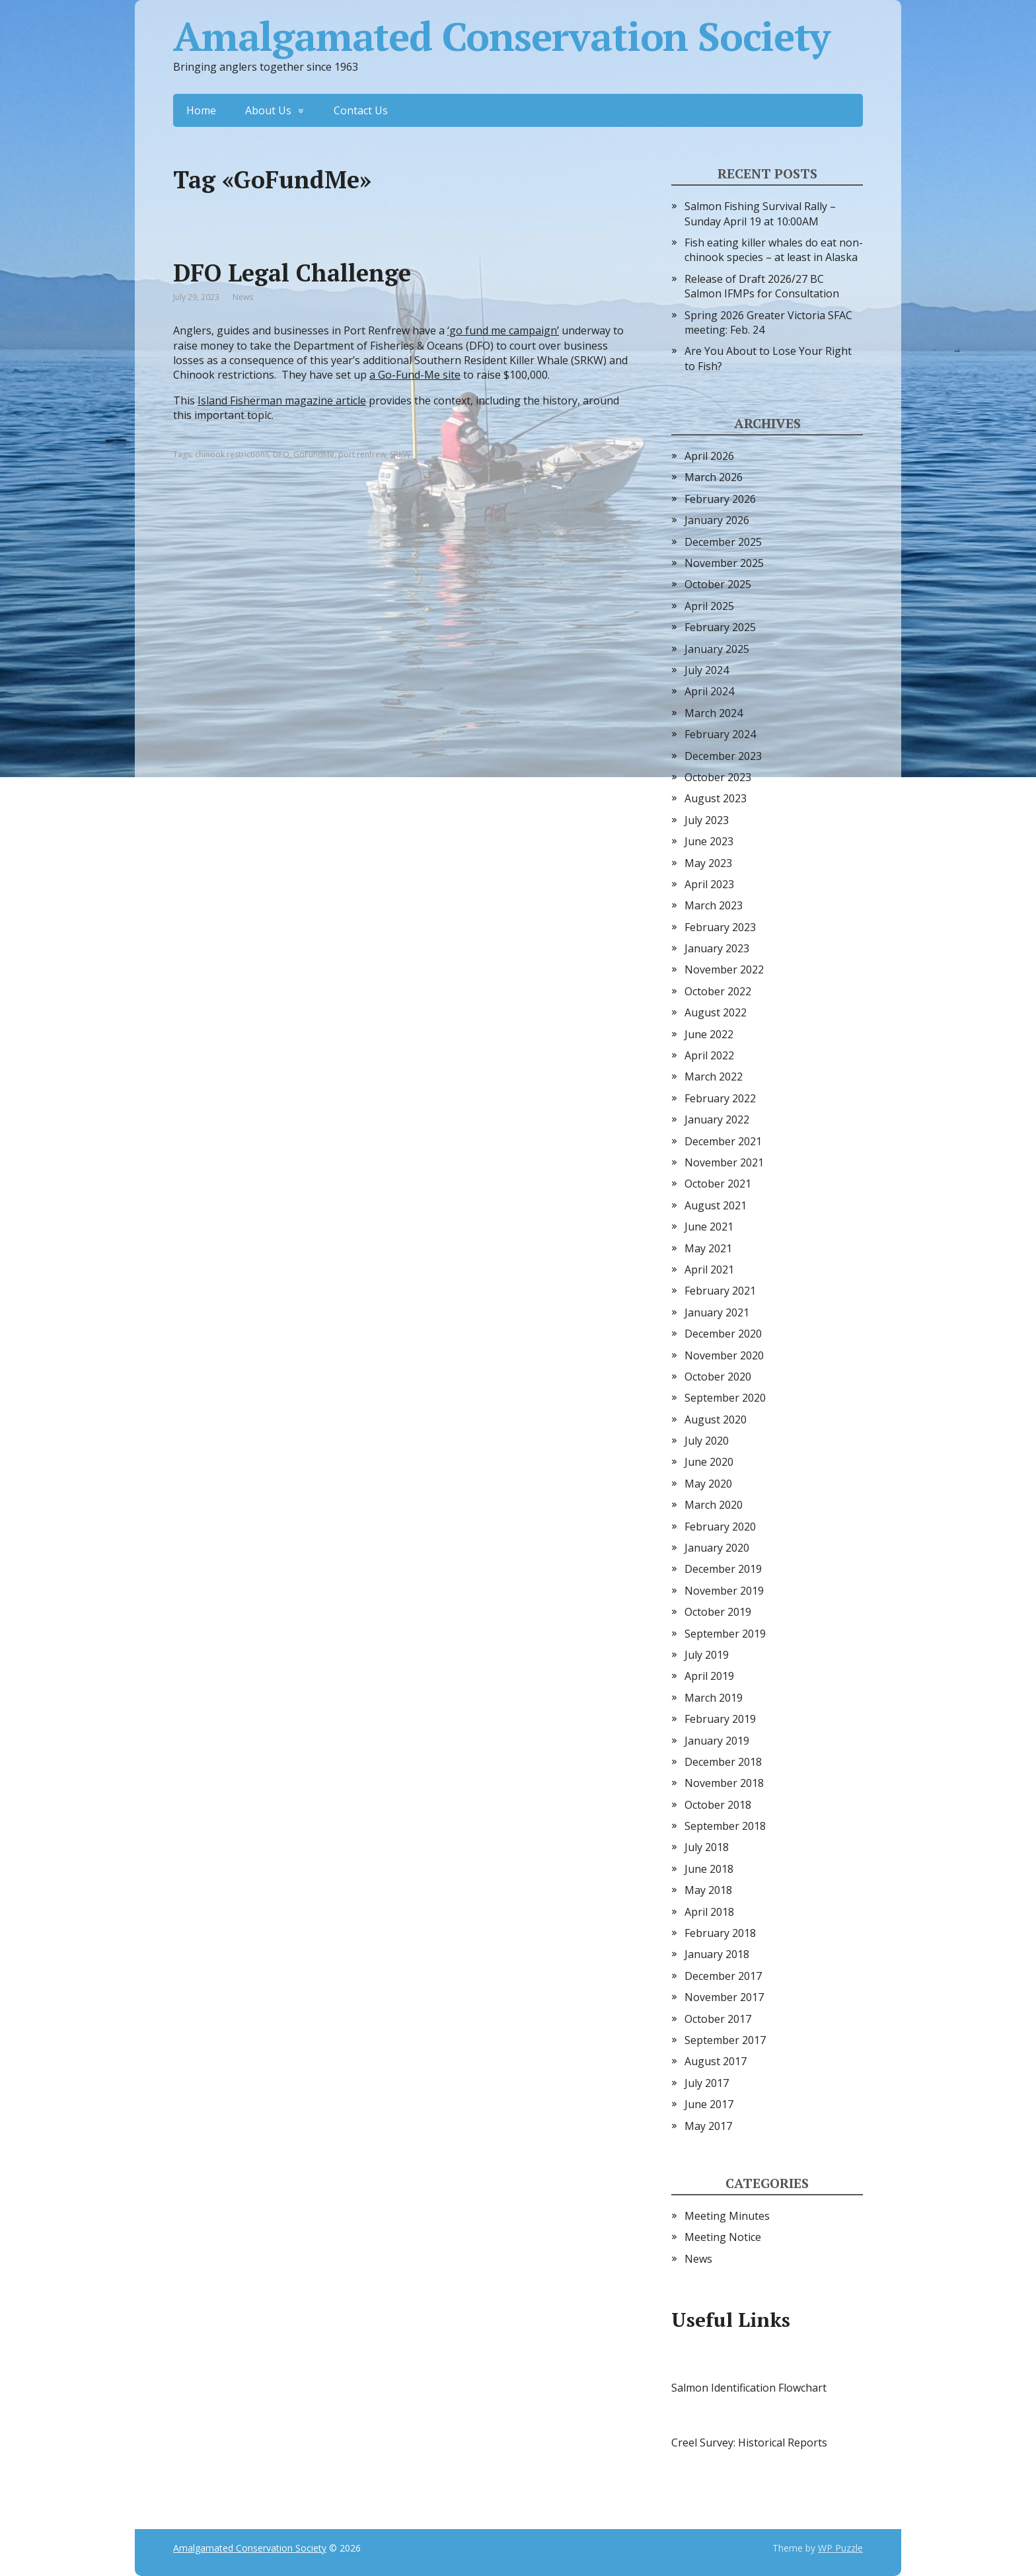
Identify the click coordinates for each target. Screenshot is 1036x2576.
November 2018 (724, 1783)
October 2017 (717, 2019)
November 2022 (724, 969)
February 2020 (720, 1526)
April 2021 (709, 1269)
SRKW (400, 454)
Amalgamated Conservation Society (501, 36)
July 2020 (706, 1440)
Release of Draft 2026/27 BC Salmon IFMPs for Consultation (761, 286)
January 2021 (716, 1312)
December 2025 (723, 542)
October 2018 (717, 1805)
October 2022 (717, 991)
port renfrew (362, 454)
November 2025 (724, 563)
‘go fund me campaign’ (503, 330)
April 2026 (709, 456)
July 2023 (706, 820)
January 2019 (716, 1740)
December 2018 (723, 1762)
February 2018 (720, 1933)
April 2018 (709, 1912)
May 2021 (708, 1248)
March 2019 (713, 1697)
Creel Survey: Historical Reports (749, 2442)
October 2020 (717, 1376)
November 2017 (724, 1997)
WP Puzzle (840, 2548)
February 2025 (720, 627)
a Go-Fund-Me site (415, 374)
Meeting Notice (722, 2237)
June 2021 (708, 1226)
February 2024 (720, 734)
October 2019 (717, 1612)
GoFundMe (313, 454)
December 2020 (723, 1333)
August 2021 (715, 1205)
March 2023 (713, 905)
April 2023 (709, 884)
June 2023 (708, 841)
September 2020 (725, 1397)
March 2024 (713, 713)
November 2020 (724, 1355)
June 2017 (708, 2104)
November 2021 (724, 1162)
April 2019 (709, 1676)
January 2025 (716, 649)
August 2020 (715, 1419)
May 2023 (708, 863)
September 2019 (725, 1633)
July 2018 (706, 1847)
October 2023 (717, 777)
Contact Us (361, 110)
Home (201, 110)
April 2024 (709, 691)
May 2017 (708, 2126)
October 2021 (717, 1183)
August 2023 (715, 798)
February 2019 (720, 1719)
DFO (281, 454)
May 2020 (708, 1483)
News (243, 297)
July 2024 (706, 670)
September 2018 (725, 1826)
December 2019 (723, 1569)
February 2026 (720, 499)
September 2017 (725, 2040)
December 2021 (723, 1141)
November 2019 (724, 1590)
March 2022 (713, 1076)
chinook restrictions (232, 454)
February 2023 (720, 927)
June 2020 (708, 1462)
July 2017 (706, 2083)
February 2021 (720, 1290)
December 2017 (723, 1976)
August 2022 (715, 1012)
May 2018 (708, 1890)
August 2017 (715, 2061)
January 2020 (716, 1547)
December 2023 (723, 756)
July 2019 (706, 1655)
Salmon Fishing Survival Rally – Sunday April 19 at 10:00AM (760, 213)
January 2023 (716, 948)
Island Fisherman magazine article (282, 400)
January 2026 (716, 520)
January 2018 (716, 1954)
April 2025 (709, 606)
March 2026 (713, 477)
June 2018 (708, 1869)
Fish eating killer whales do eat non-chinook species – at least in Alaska (773, 249)
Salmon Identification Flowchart (749, 2387)
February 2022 (720, 1098)
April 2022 (709, 1055)
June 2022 (708, 1034)
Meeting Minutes (727, 2216)
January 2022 (716, 1119)
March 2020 (713, 1504)
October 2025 (717, 584)
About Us (268, 110)
